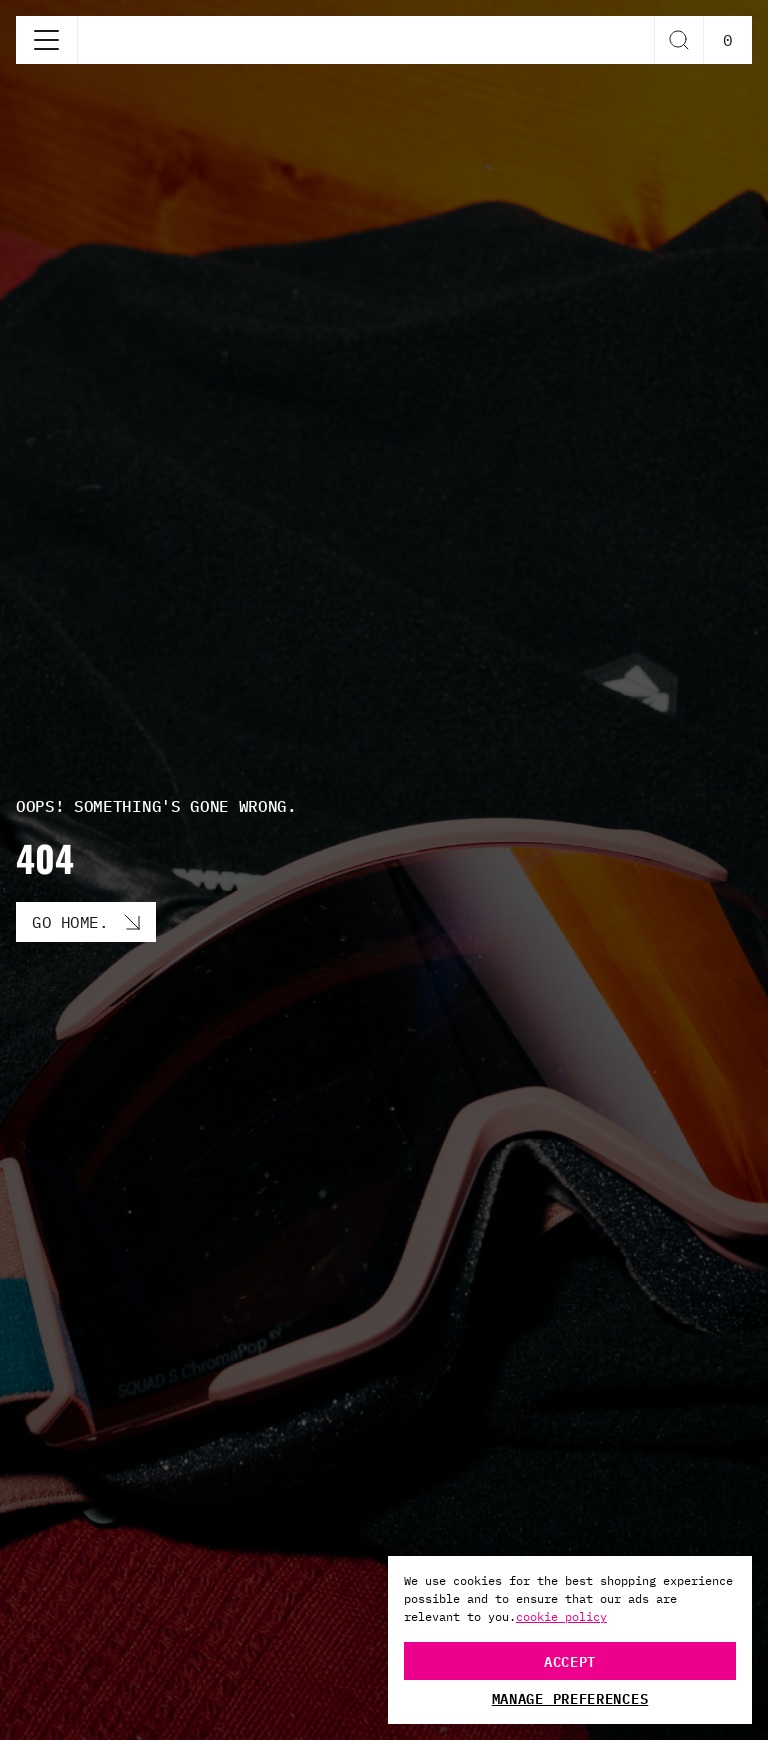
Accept (570, 1660)
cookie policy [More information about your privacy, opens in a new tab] (561, 1616)
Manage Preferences (570, 1698)
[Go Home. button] (86, 922)
